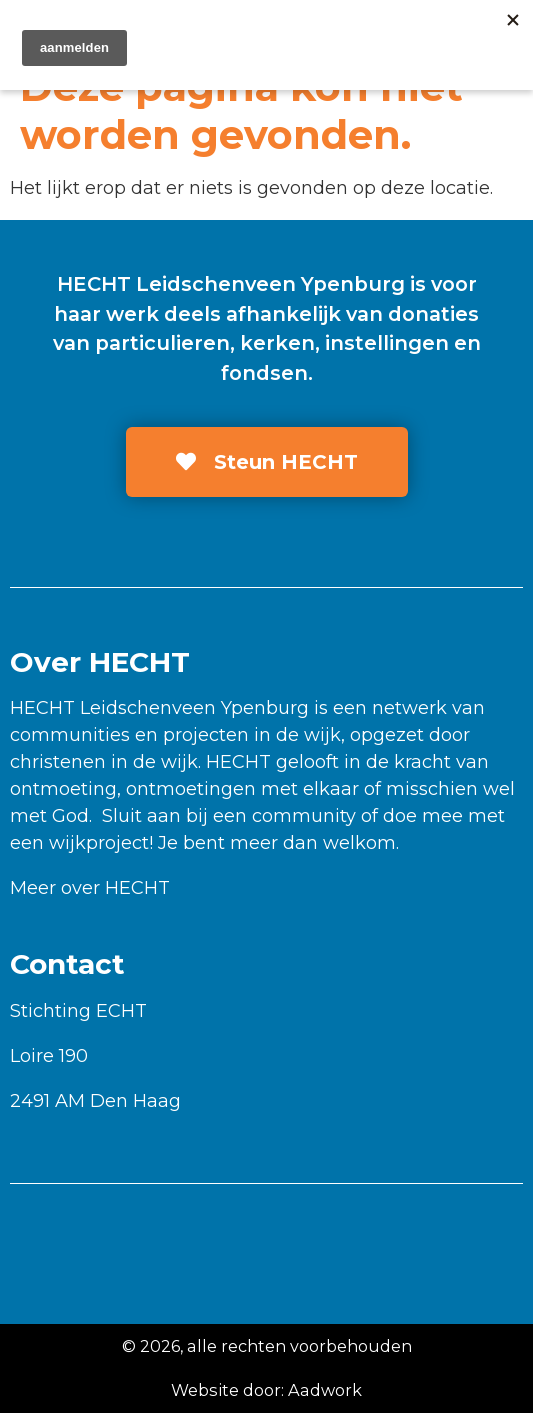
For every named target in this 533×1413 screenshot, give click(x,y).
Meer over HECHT (90, 888)
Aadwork (325, 1390)
